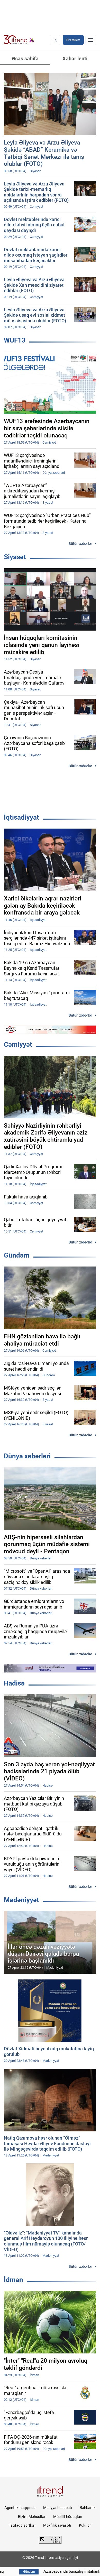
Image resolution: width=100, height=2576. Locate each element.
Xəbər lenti (74, 59)
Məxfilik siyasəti (57, 2525)
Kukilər (85, 2525)
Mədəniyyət (21, 1900)
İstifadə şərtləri (22, 2525)
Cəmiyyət (18, 1044)
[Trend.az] (19, 40)
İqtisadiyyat (21, 817)
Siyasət (15, 557)
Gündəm (17, 1255)
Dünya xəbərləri (27, 1456)
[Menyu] (90, 40)
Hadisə (14, 1683)
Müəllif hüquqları (67, 2516)
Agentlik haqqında (19, 2507)
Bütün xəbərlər (80, 544)
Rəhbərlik (88, 2507)
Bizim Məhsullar (32, 2516)
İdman (13, 2280)
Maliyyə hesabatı (57, 2507)
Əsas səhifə (25, 59)
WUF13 (14, 340)
